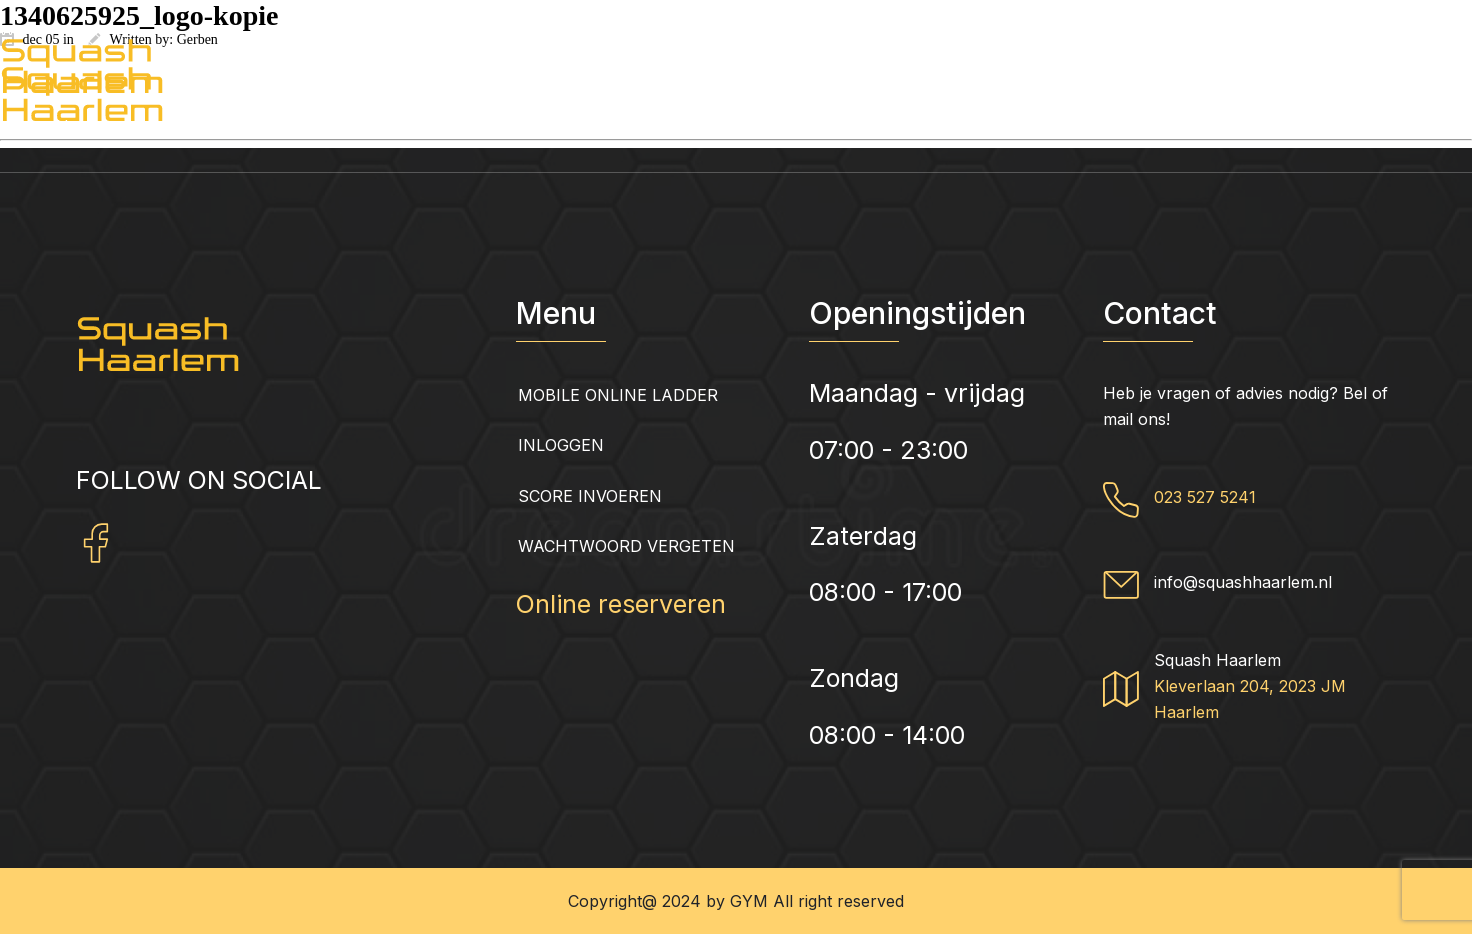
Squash (1177, 126)
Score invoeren (590, 496)
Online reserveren (621, 604)
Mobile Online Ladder (618, 395)
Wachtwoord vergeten (626, 546)
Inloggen (561, 445)
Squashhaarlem (286, 126)
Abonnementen (531, 126)
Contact (1373, 126)
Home (79, 126)
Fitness (983, 126)
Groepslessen (767, 126)
